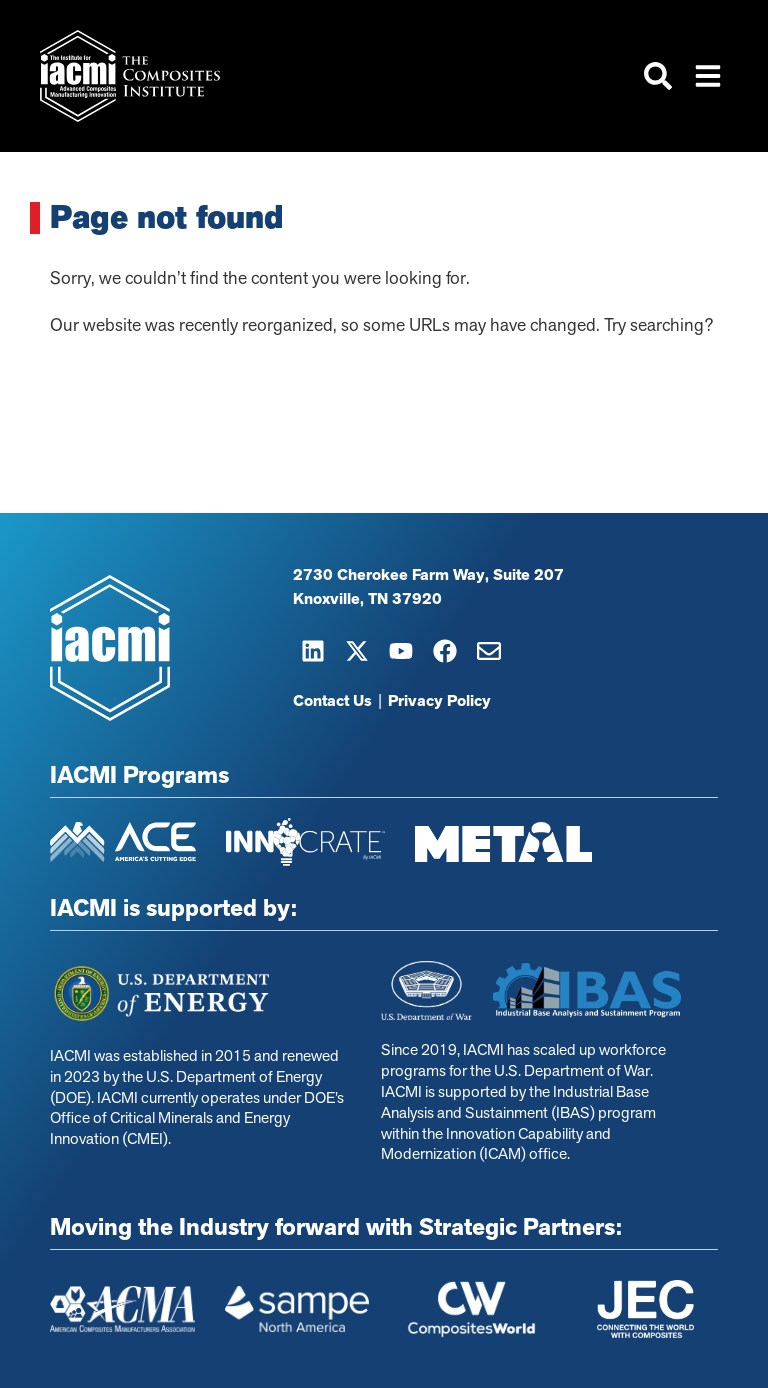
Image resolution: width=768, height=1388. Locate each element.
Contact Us (332, 701)
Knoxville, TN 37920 (367, 599)
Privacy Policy (439, 701)
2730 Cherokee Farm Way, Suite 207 (428, 575)
